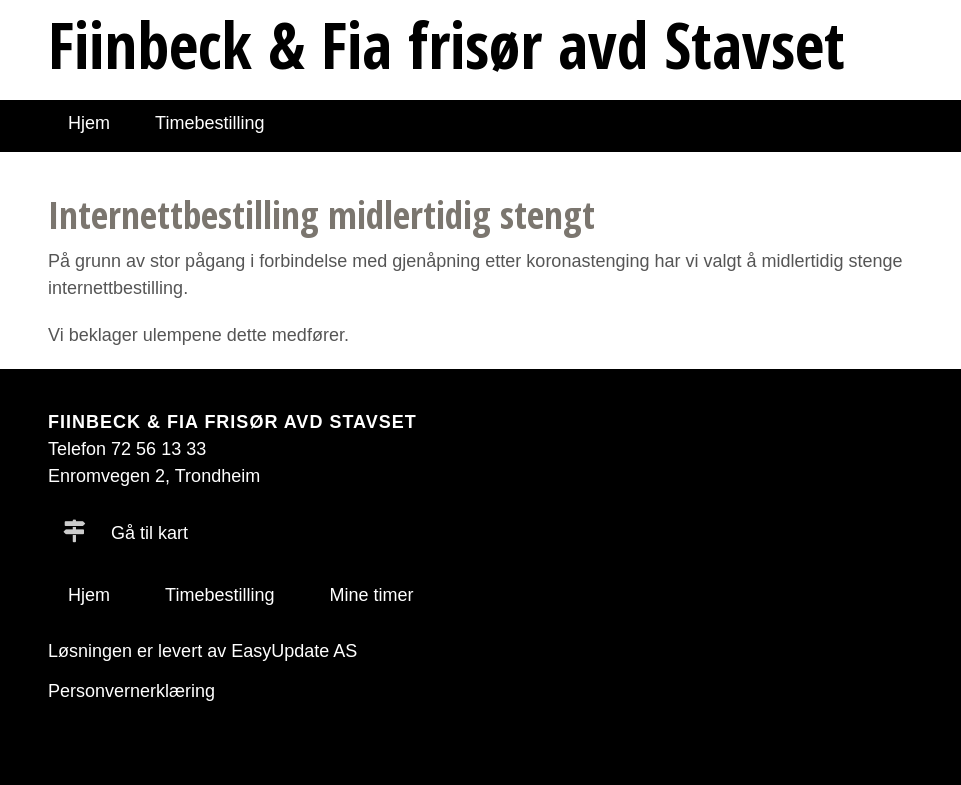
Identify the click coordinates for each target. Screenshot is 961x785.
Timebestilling (209, 123)
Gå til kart (125, 533)
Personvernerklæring (131, 691)
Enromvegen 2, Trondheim (154, 476)
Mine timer (371, 595)
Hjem (89, 123)
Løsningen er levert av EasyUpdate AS (202, 651)
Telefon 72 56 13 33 (127, 449)
